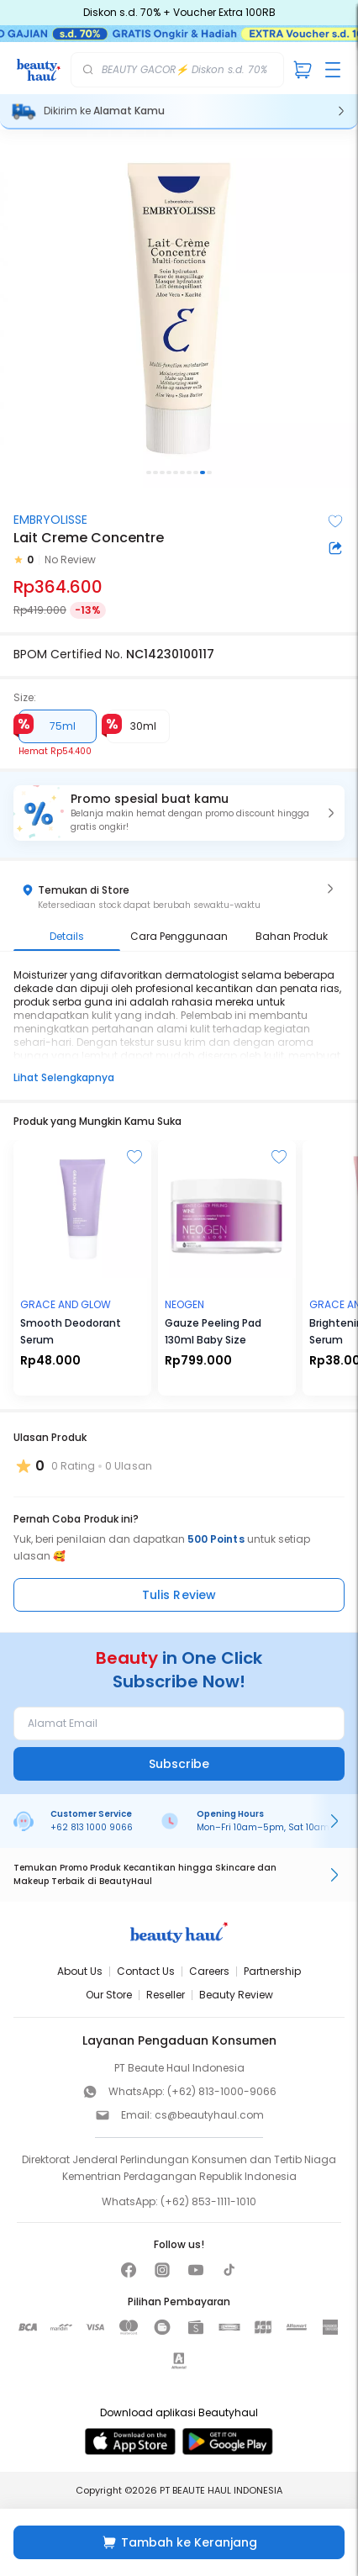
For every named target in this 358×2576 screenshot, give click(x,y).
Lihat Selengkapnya (63, 1077)
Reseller (165, 1994)
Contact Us (146, 1971)
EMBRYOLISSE (50, 519)
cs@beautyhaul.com (209, 2115)
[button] (179, 813)
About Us (80, 1971)
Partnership (272, 1971)
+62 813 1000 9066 (91, 1827)
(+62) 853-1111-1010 (208, 2201)
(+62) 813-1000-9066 (221, 2091)
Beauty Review (236, 1994)
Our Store (109, 1994)
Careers (209, 1971)
